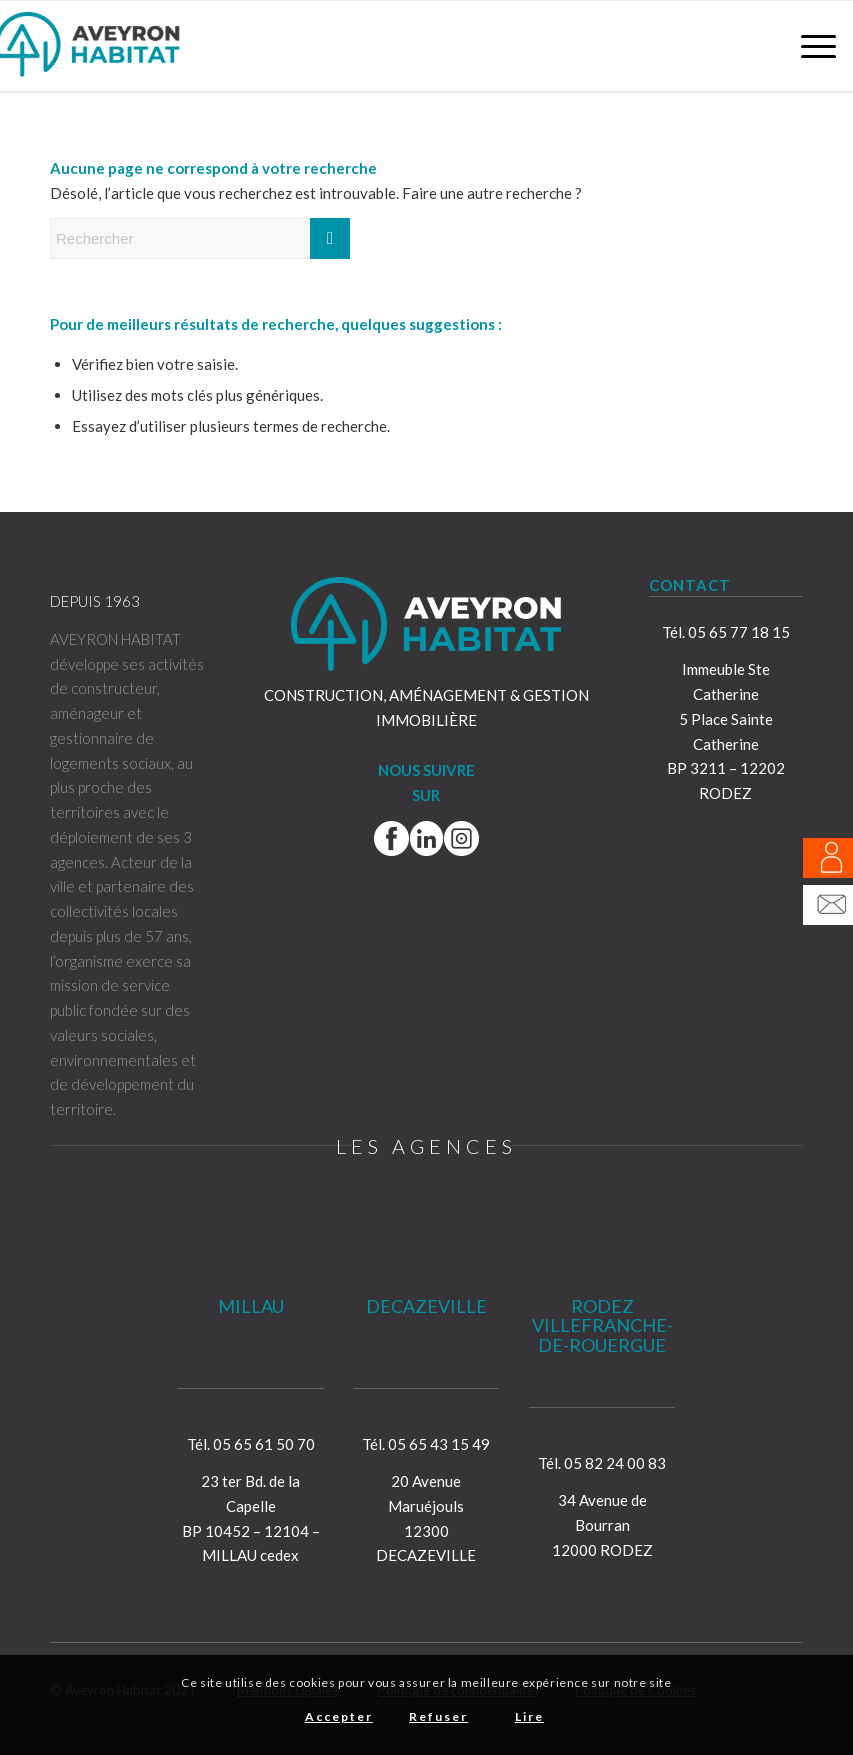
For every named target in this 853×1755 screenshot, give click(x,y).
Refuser (438, 1716)
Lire (529, 1716)
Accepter (339, 1716)
